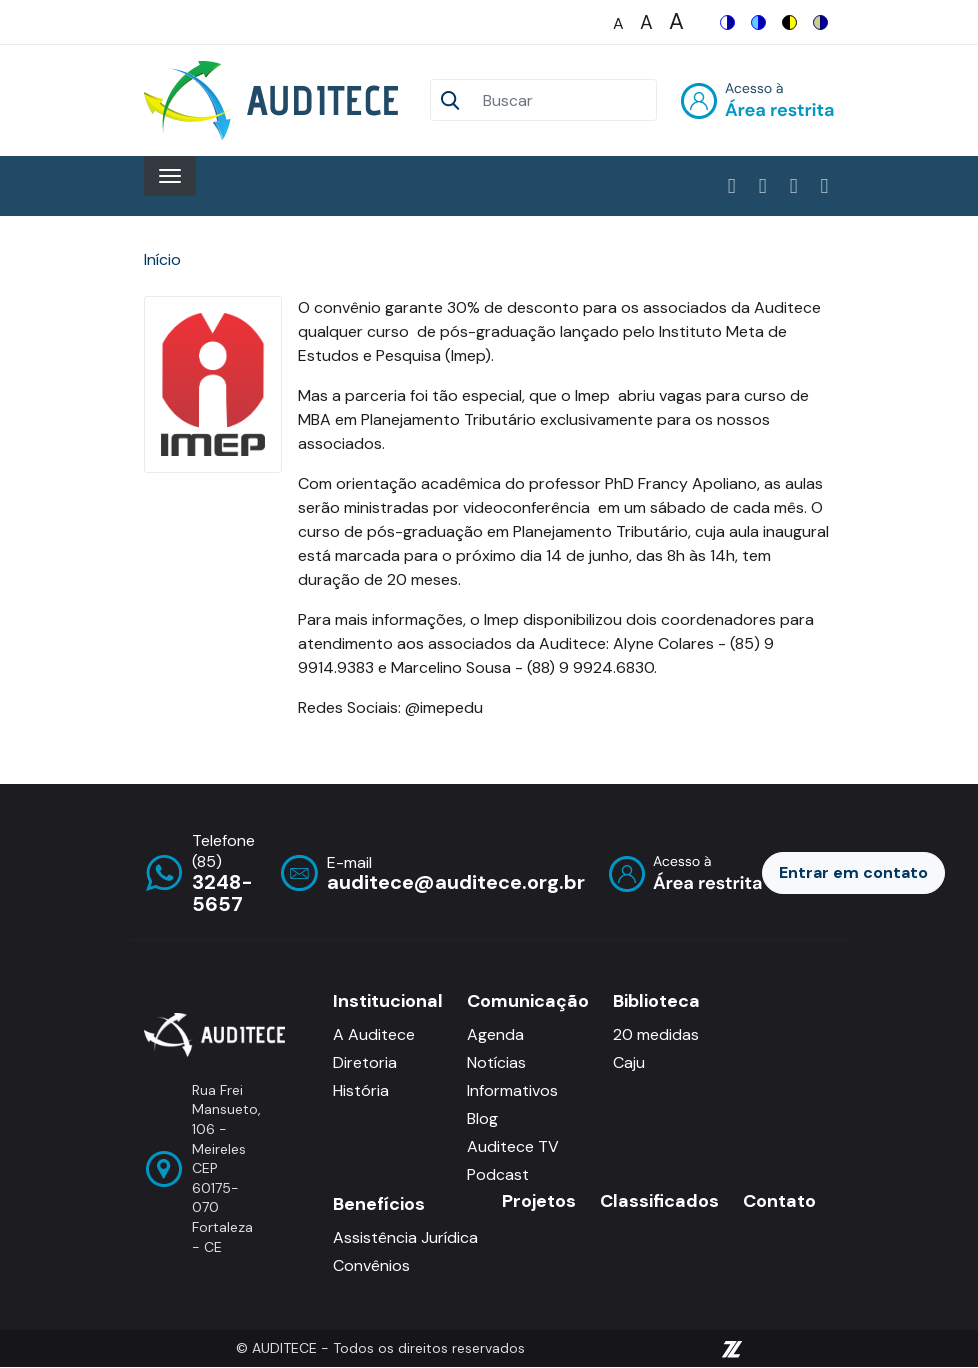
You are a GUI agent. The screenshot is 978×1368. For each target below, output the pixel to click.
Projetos (539, 1202)
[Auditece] (275, 100)
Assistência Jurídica (405, 1237)
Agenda (495, 1034)
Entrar (757, 100)
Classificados (659, 1202)
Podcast (498, 1174)
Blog (482, 1118)
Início (162, 259)
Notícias (496, 1062)
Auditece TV (513, 1146)
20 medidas (656, 1034)
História (361, 1090)
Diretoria (365, 1062)
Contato (779, 1202)
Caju (629, 1062)
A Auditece (374, 1034)
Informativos (512, 1090)
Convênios (371, 1265)
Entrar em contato (853, 872)
